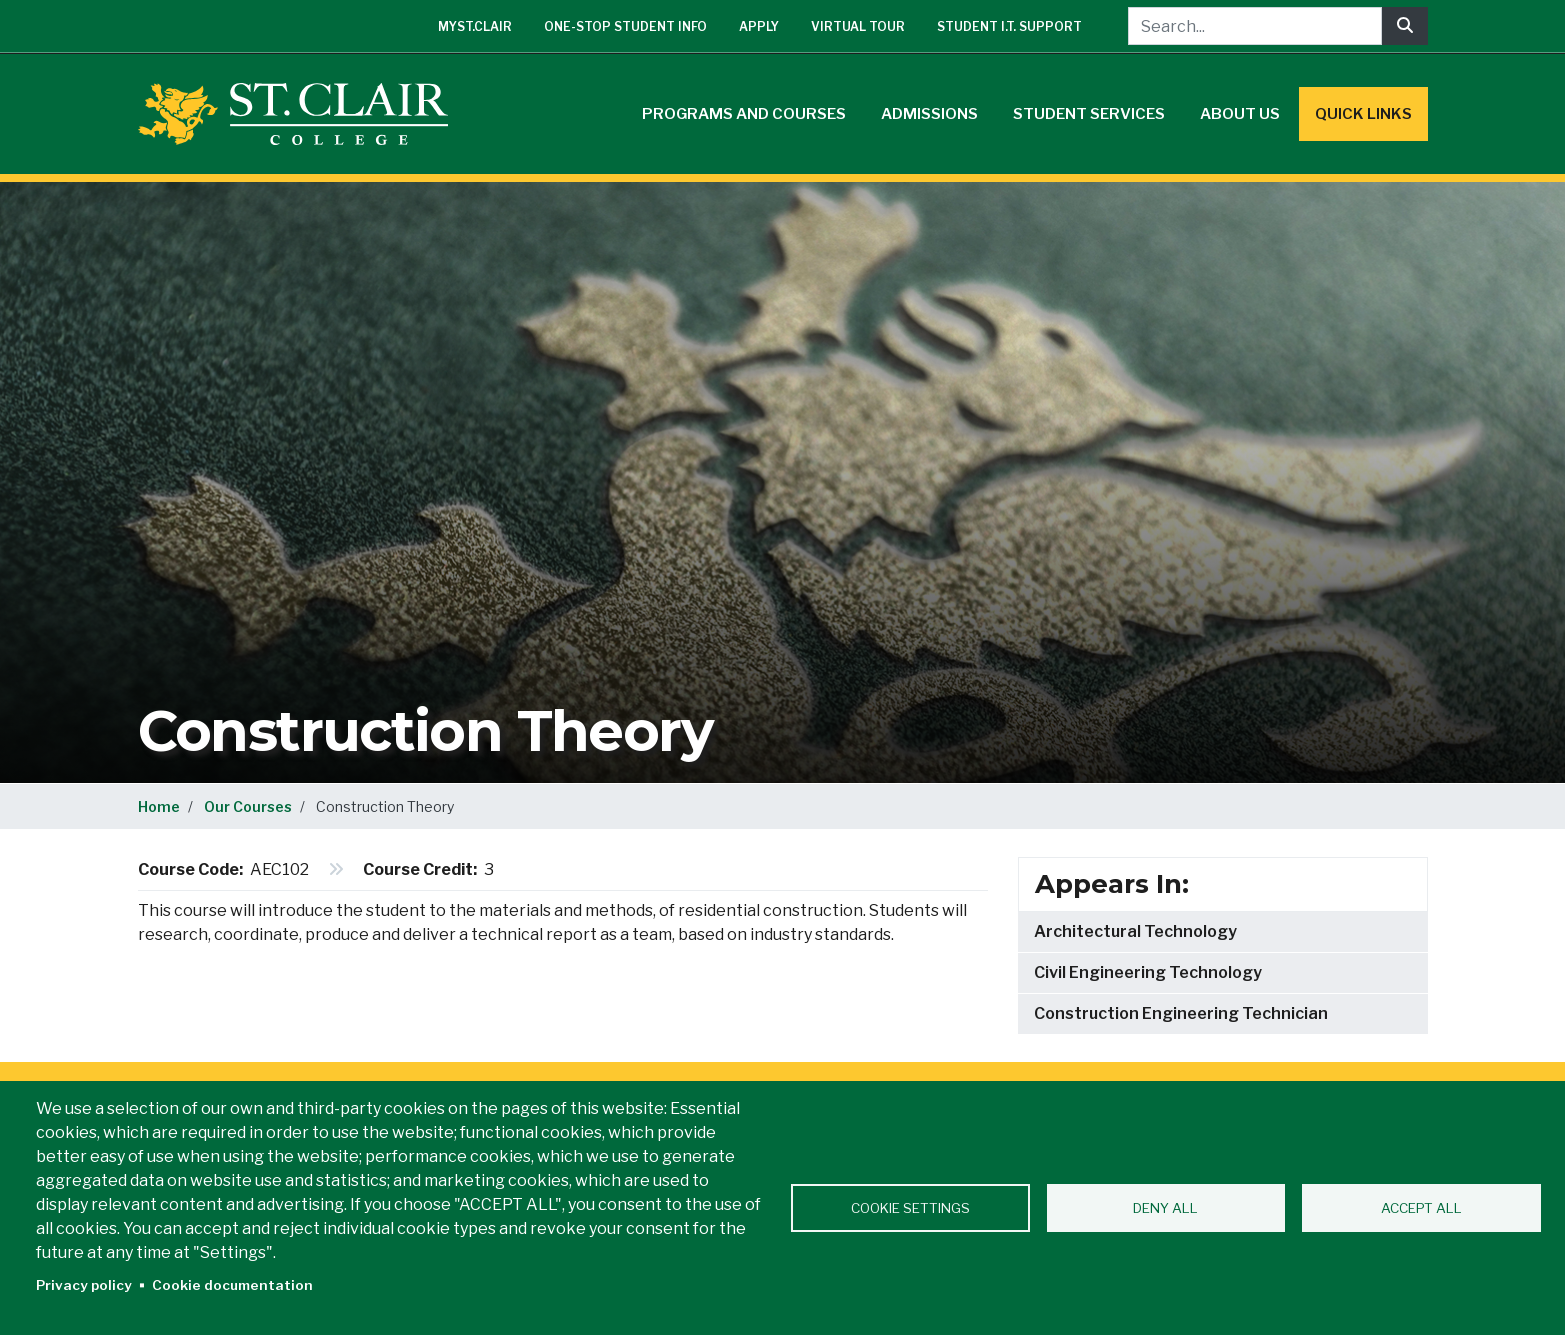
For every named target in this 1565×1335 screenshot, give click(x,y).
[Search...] (1255, 26)
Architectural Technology (1135, 931)
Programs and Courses (744, 114)
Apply (759, 26)
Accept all (1421, 1208)
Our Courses (248, 806)
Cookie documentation (232, 1285)
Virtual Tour (858, 26)
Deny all (1165, 1208)
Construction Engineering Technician (1181, 1013)
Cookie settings (910, 1208)
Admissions (929, 114)
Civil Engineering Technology (1148, 972)
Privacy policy (84, 1285)
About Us (1240, 114)
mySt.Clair (475, 26)
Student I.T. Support (1009, 26)
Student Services (1089, 114)
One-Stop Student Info (625, 26)
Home (159, 806)
